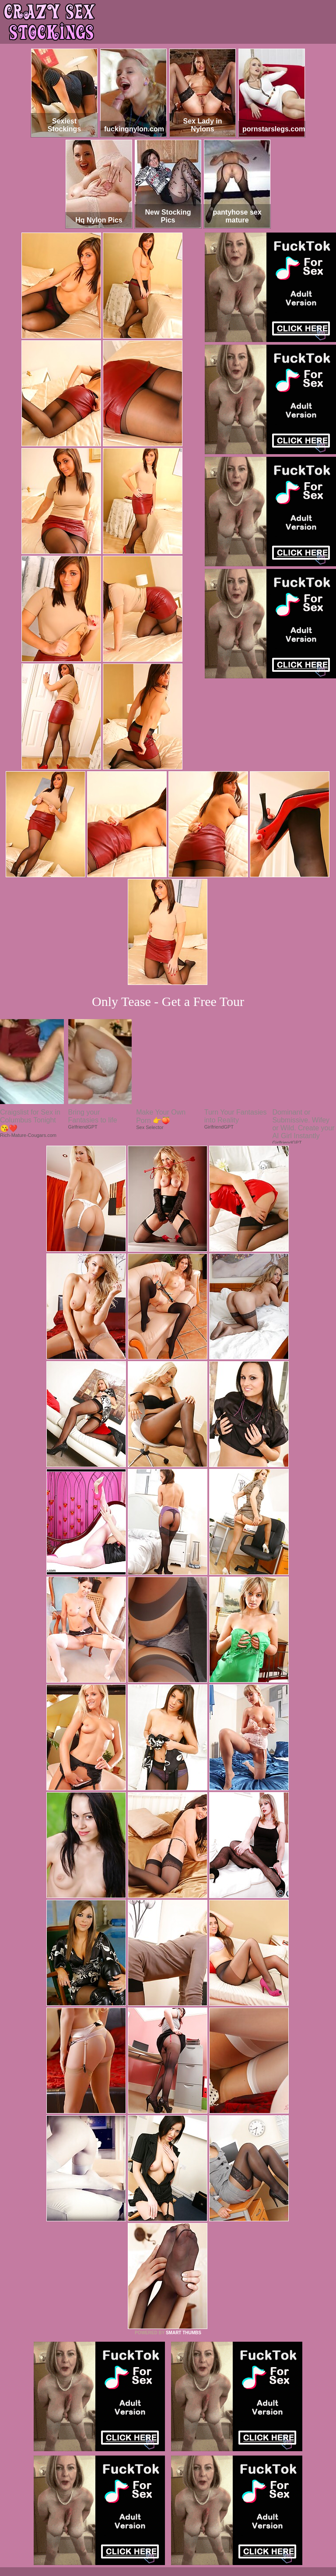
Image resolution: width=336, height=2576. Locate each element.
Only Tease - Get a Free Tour (168, 1001)
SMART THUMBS (183, 2332)
